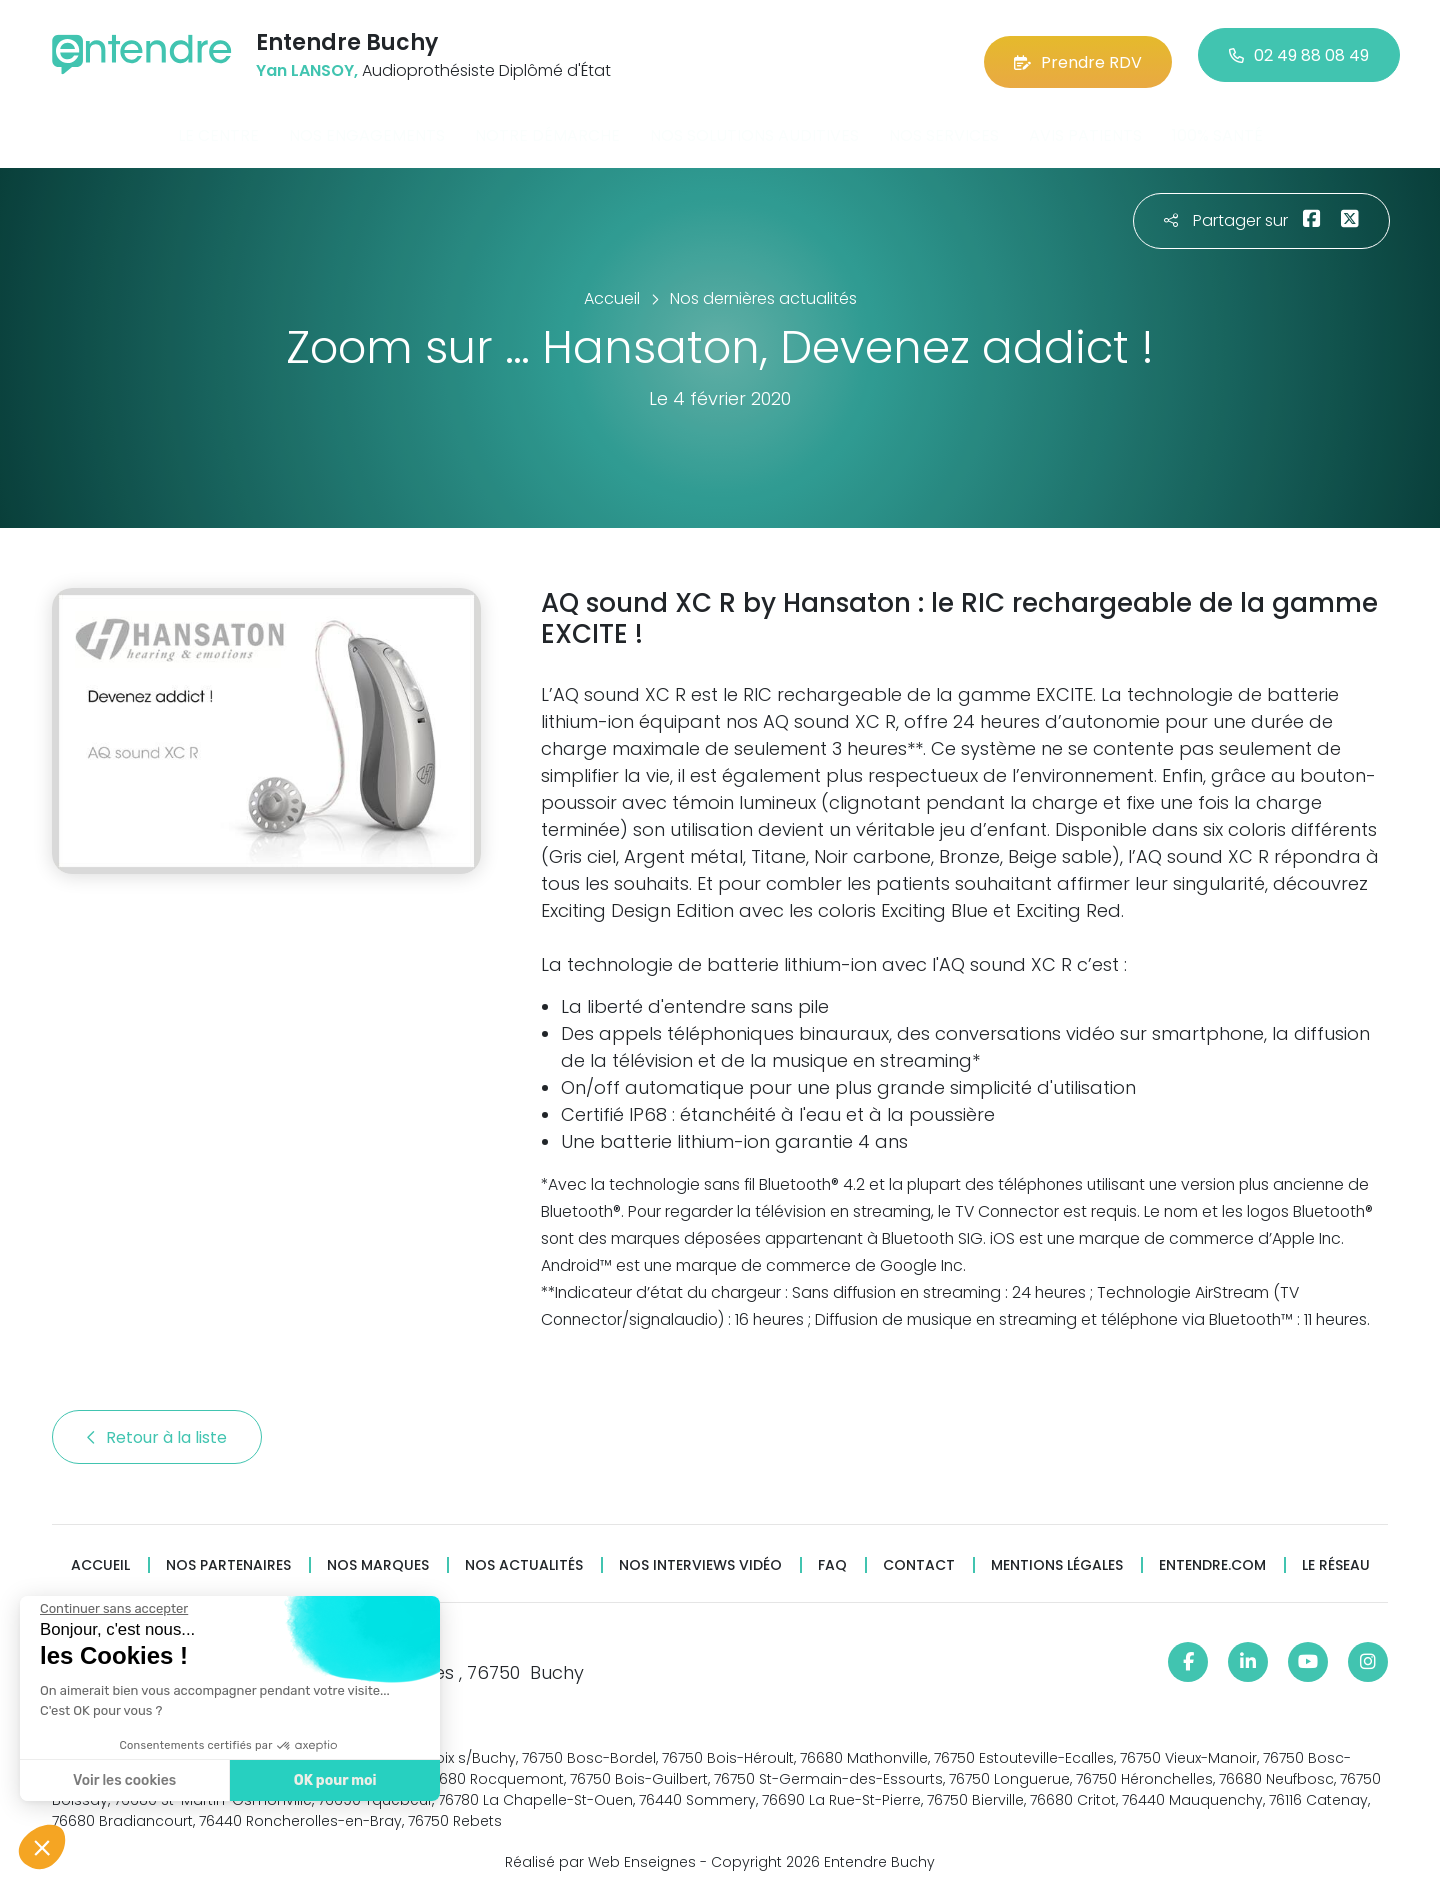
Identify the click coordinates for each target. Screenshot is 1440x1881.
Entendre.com (1212, 1552)
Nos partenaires (228, 1552)
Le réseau (1336, 1552)
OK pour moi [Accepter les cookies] (335, 1780)
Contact (919, 1552)
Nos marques (378, 1552)
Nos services (944, 123)
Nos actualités (524, 1552)
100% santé (1217, 123)
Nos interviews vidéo (700, 1552)
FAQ (832, 1552)
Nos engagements (367, 123)
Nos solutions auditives (754, 123)
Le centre (218, 123)
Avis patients (1085, 123)
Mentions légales (1057, 1552)
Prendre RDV (1078, 49)
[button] (42, 1847)
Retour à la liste (157, 1424)
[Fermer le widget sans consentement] (114, 1609)
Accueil (100, 1552)
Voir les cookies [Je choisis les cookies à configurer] (124, 1780)
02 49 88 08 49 (1299, 49)
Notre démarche (547, 123)
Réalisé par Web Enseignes (600, 1850)
